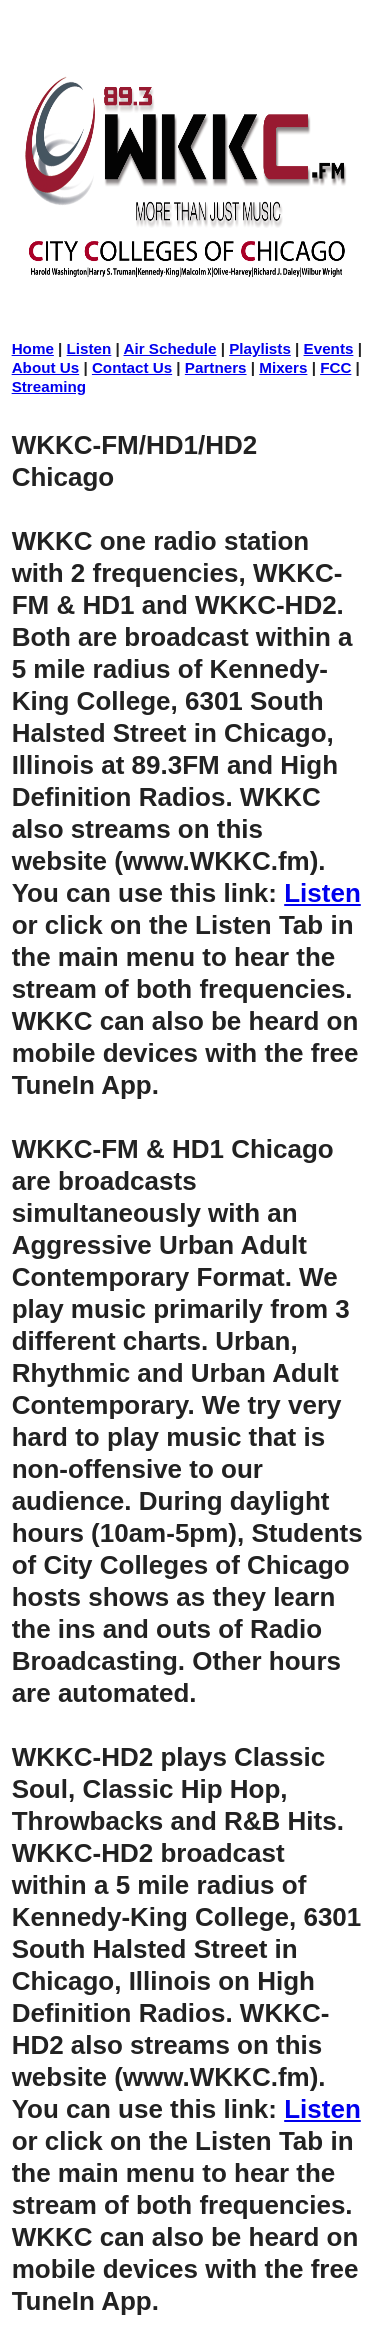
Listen (89, 348)
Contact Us (132, 367)
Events (329, 348)
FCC (335, 367)
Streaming (49, 386)
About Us (46, 367)
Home (33, 348)
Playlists (260, 348)
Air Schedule (170, 348)
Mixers (283, 367)
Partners (216, 367)
